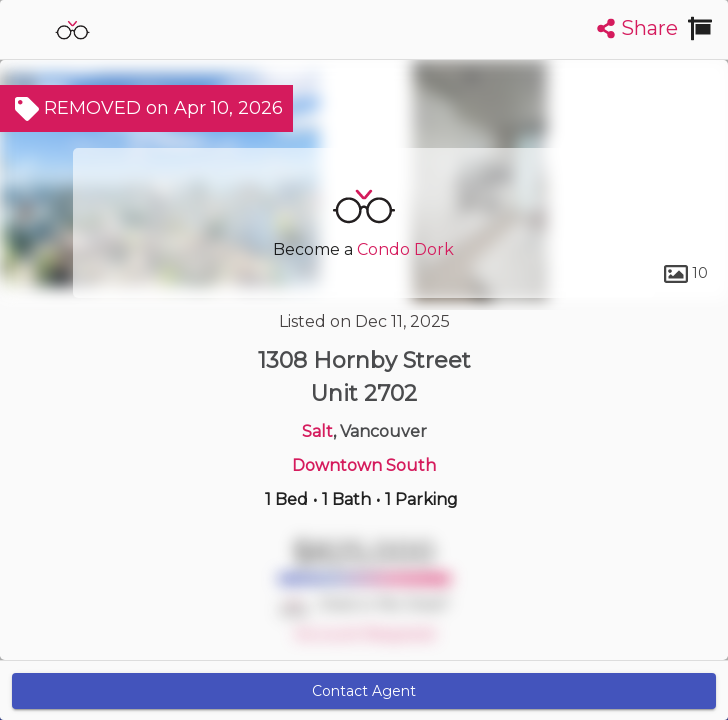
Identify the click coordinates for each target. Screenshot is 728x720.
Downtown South (364, 465)
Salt (317, 431)
